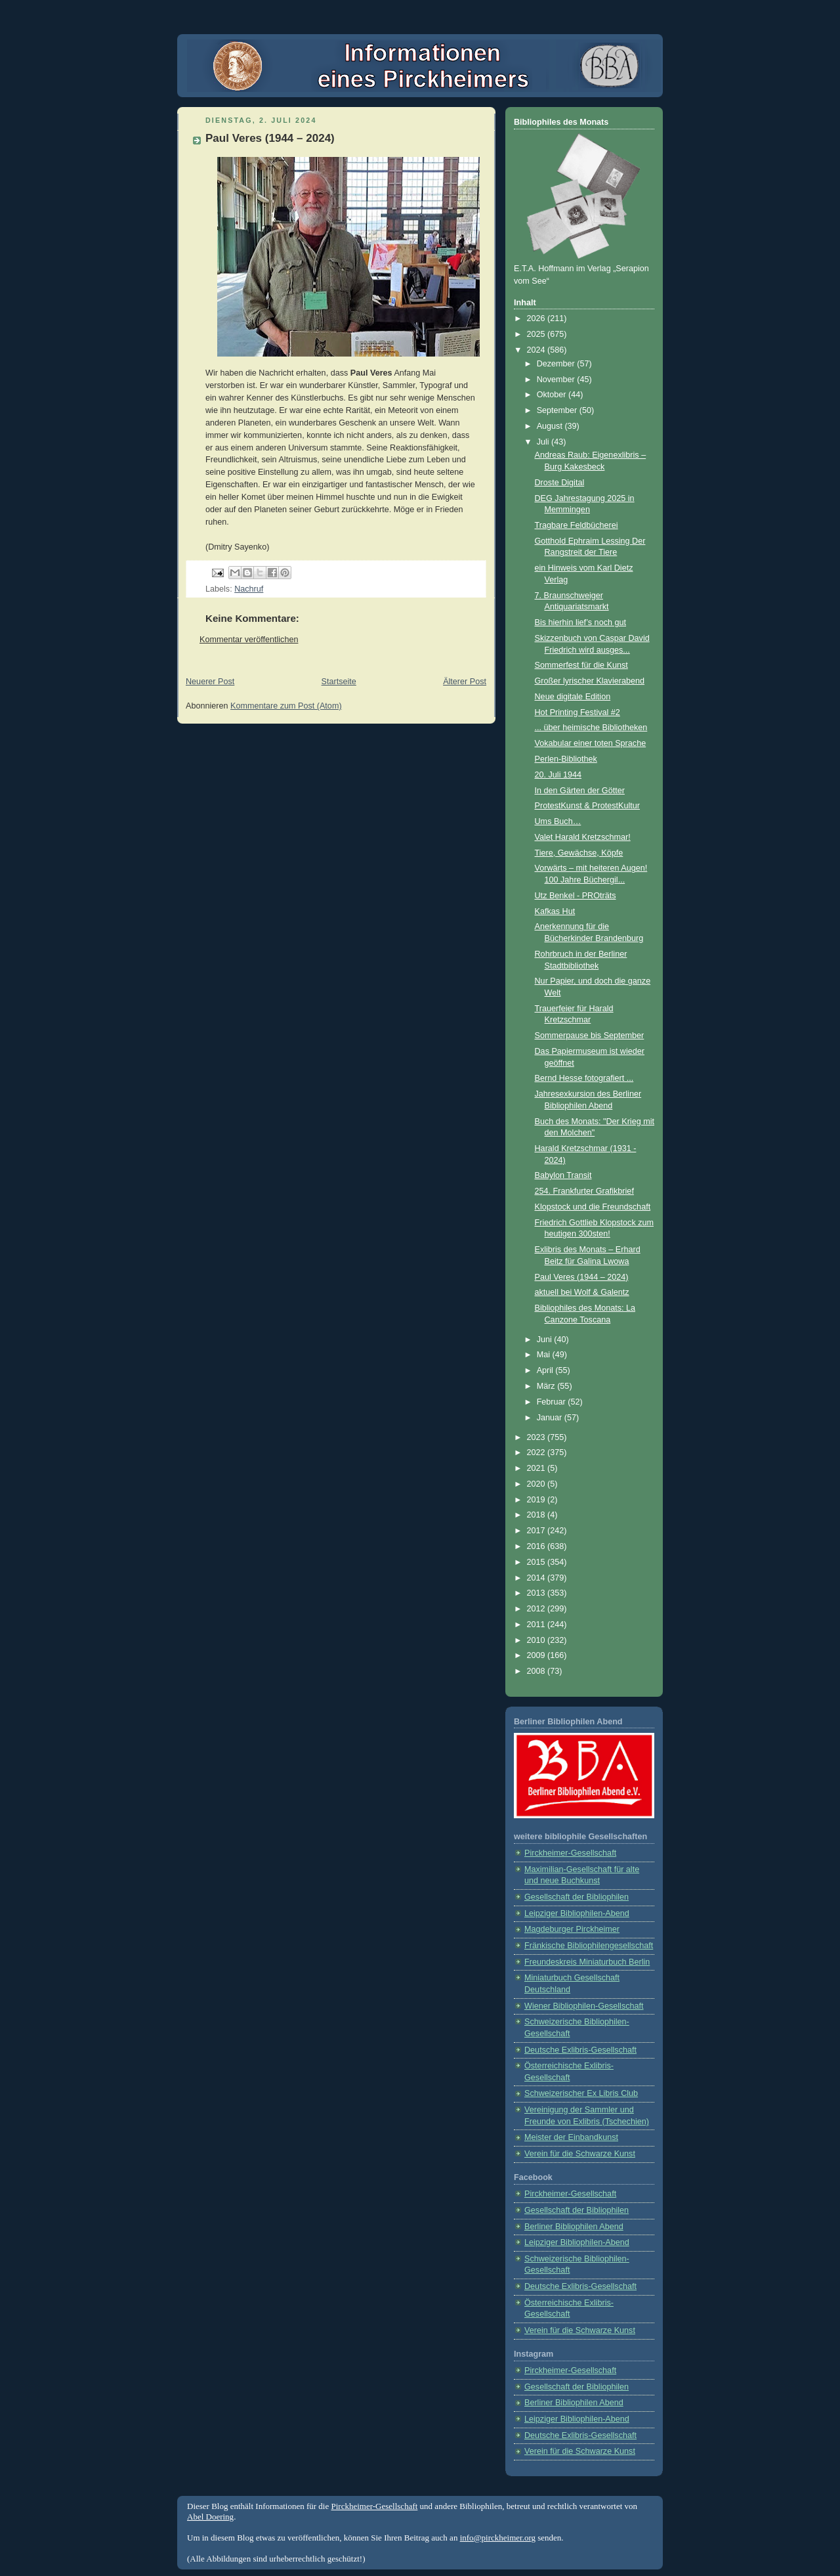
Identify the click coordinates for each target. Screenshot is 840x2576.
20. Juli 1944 (558, 774)
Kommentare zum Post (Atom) (286, 705)
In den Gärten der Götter (580, 790)
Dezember (557, 363)
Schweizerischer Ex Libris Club (581, 2093)
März (547, 1386)
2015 (537, 1562)
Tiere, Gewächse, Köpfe (579, 853)
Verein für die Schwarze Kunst (579, 2153)
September (558, 410)
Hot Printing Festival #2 (577, 712)
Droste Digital (560, 482)
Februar (552, 1402)
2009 (537, 1655)
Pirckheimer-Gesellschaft (570, 1853)
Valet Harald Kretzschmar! (583, 837)
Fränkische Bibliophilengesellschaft (588, 1945)
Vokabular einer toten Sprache (590, 743)
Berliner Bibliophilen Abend (573, 2226)
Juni (546, 1339)
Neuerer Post (210, 681)
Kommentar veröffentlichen (249, 639)
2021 (537, 1468)
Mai (545, 1354)
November (557, 379)
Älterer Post (464, 681)
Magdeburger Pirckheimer (572, 1929)
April (546, 1370)
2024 (537, 350)
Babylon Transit (563, 1175)
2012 (537, 1608)
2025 (537, 334)
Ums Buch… (558, 821)
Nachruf (248, 589)
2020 (537, 1484)
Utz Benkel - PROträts (575, 895)
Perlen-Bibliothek (566, 759)
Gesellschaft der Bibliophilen (576, 1897)
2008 (537, 1671)
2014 (537, 1578)
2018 (537, 1514)
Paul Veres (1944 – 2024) (582, 1277)
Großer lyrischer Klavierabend (590, 681)
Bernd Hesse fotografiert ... (584, 1078)
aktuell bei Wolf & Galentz (582, 1292)
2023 (537, 1437)
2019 (537, 1499)
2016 (537, 1546)
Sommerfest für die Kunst (581, 665)
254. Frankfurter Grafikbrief (584, 1191)
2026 (537, 318)
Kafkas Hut (555, 911)
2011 (537, 1624)
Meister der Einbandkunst (571, 2137)
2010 (537, 1640)
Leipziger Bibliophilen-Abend (576, 1913)
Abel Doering (210, 2516)
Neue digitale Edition (573, 696)
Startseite (339, 681)
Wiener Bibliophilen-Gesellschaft (584, 2006)
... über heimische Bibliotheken (591, 727)
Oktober (552, 394)
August (551, 426)
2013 (537, 1593)
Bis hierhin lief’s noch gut (580, 622)
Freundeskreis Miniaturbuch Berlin (587, 1962)
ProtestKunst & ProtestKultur (587, 805)
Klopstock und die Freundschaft (593, 1207)
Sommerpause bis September (589, 1035)
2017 (537, 1530)
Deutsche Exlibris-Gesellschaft (580, 2050)
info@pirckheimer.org (498, 2538)
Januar (550, 1417)
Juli (544, 442)
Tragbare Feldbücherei (576, 525)
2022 (537, 1452)
